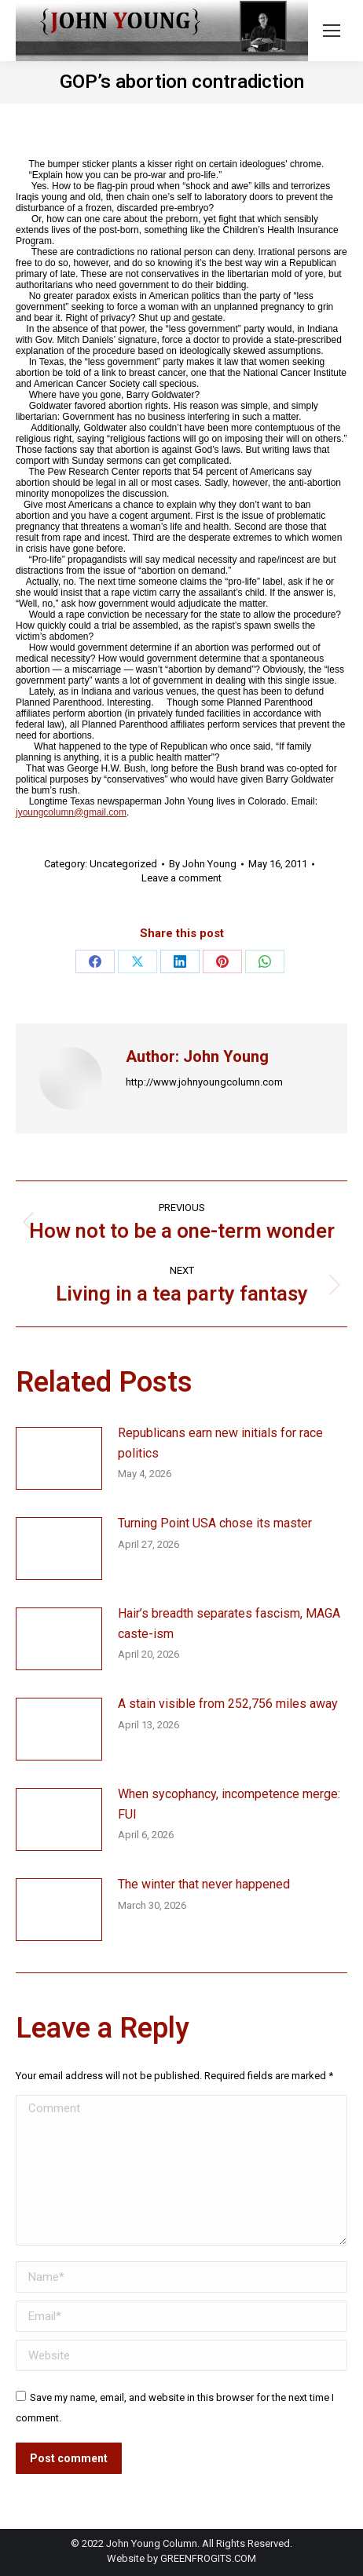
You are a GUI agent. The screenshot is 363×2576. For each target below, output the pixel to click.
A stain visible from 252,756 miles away (228, 1703)
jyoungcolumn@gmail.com (71, 812)
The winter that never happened (204, 1884)
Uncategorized (123, 864)
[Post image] (59, 1458)
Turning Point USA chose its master (215, 1523)
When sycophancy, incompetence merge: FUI (229, 1804)
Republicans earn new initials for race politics (220, 1443)
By (202, 864)
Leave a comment (181, 878)
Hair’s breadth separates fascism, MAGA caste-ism (229, 1623)
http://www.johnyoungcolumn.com (204, 1082)
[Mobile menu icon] (331, 30)
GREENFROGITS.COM (208, 2558)
